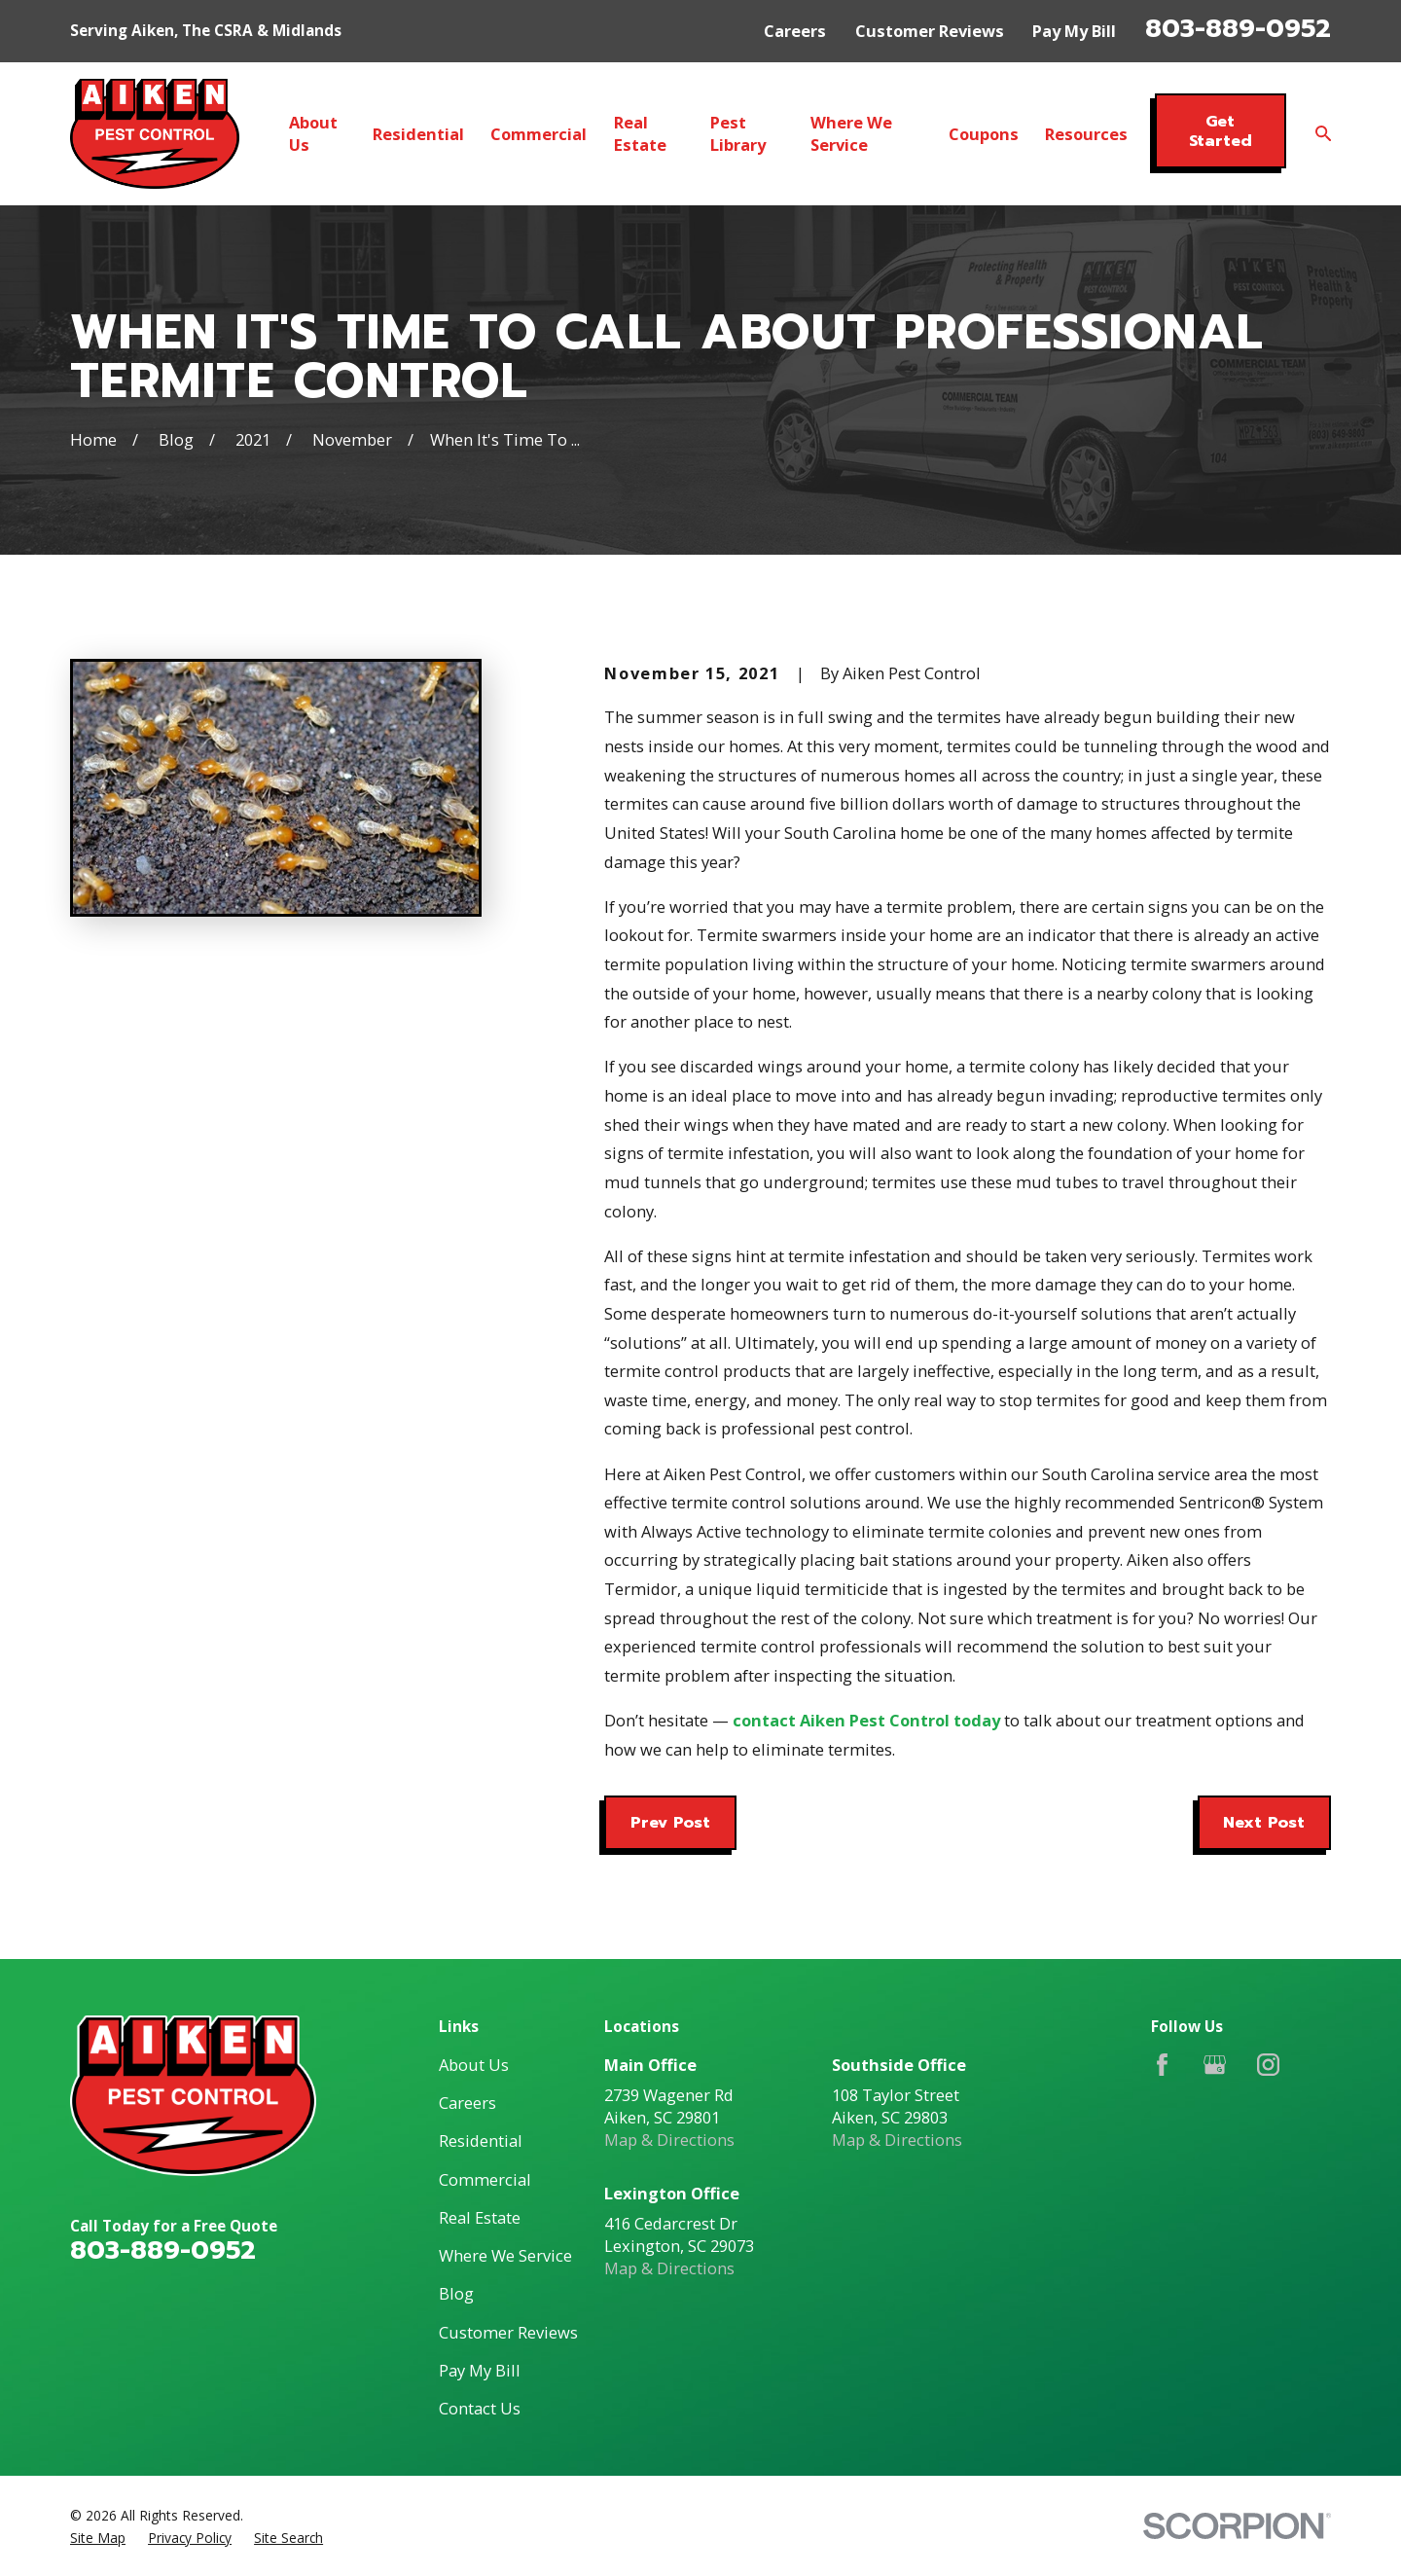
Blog (456, 2293)
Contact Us (480, 2408)
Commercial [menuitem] (538, 134)
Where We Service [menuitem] (851, 133)
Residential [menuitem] (418, 134)
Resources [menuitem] (1086, 134)
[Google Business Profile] (1214, 2064)
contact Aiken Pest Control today (866, 1720)
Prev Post (670, 1822)
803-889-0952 (1238, 28)
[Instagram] (1268, 2064)
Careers (795, 30)
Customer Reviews (929, 30)
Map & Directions (669, 2139)
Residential (480, 2140)
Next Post (1264, 1822)
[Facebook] (1162, 2064)
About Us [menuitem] (313, 133)
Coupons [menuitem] (984, 134)
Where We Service (505, 2255)
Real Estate (480, 2217)
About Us (474, 2064)
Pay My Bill (1074, 30)
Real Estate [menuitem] (640, 133)
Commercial (485, 2179)
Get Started (1220, 131)
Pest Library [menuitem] (738, 133)
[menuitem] (98, 2537)
